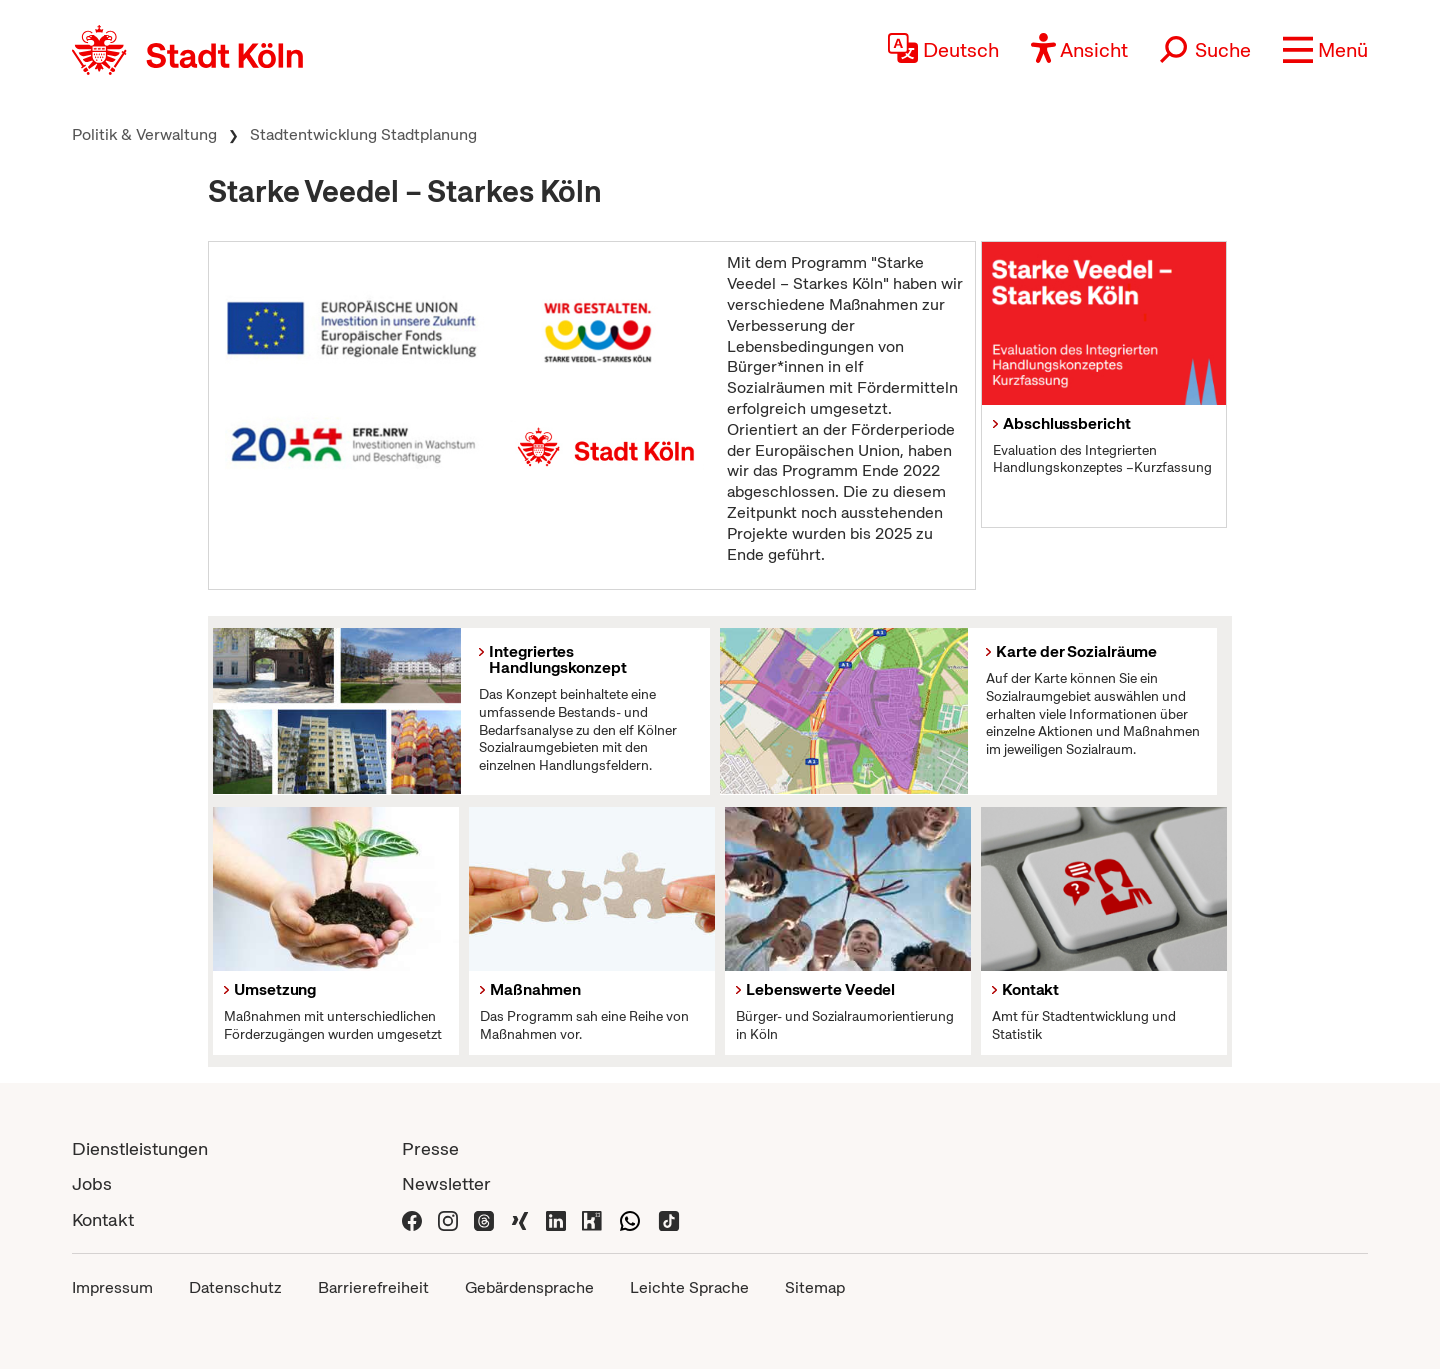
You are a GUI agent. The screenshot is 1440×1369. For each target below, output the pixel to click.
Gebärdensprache (529, 1287)
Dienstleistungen (140, 1148)
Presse (430, 1148)
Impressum (112, 1287)
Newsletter (446, 1183)
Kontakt (103, 1219)
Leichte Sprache (689, 1287)
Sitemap (815, 1287)
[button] (1325, 50)
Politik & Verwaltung (144, 134)
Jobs (92, 1183)
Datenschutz (235, 1287)
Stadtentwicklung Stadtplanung (363, 134)
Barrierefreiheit (373, 1287)
